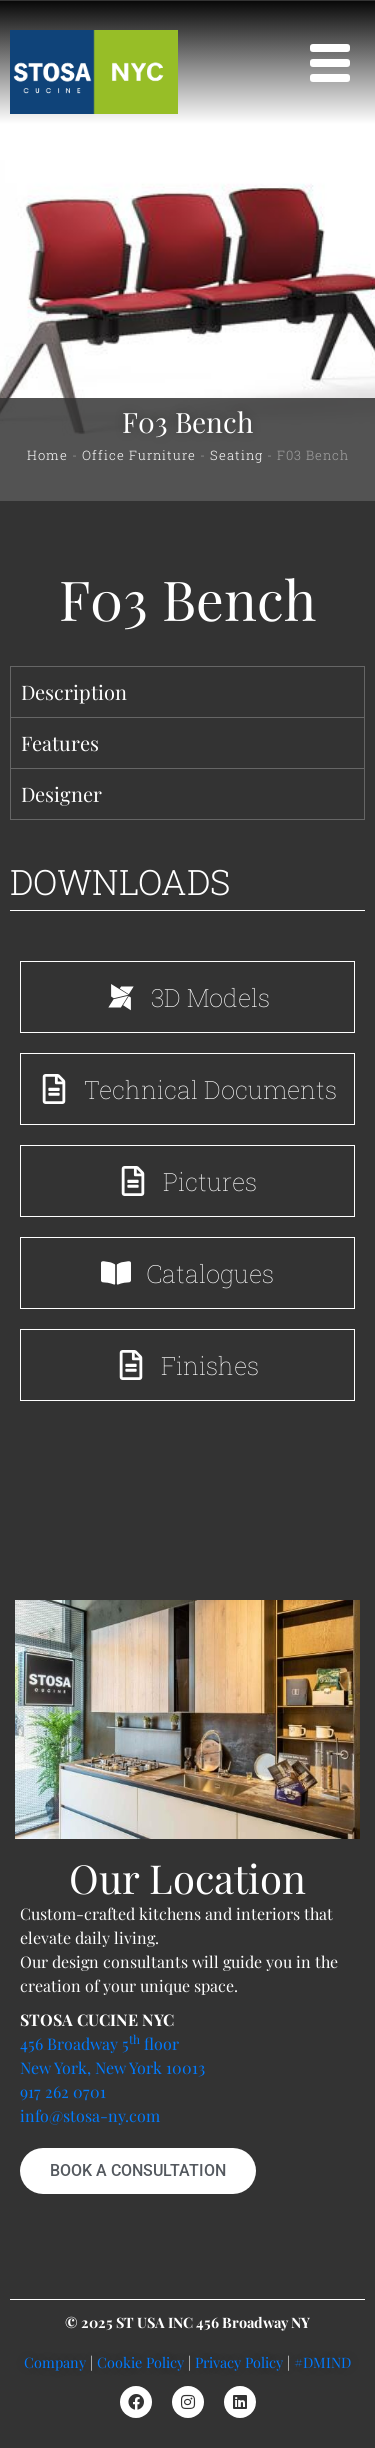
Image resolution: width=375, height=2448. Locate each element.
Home (47, 455)
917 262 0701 (63, 2091)
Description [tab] (74, 691)
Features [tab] (60, 742)
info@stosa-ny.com (90, 2115)
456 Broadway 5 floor (99, 2043)
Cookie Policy (140, 2362)
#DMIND (322, 2362)
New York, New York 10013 (112, 2067)
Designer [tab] (61, 793)
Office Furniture (139, 455)
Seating (236, 455)
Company (55, 2362)
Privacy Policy (239, 2362)
